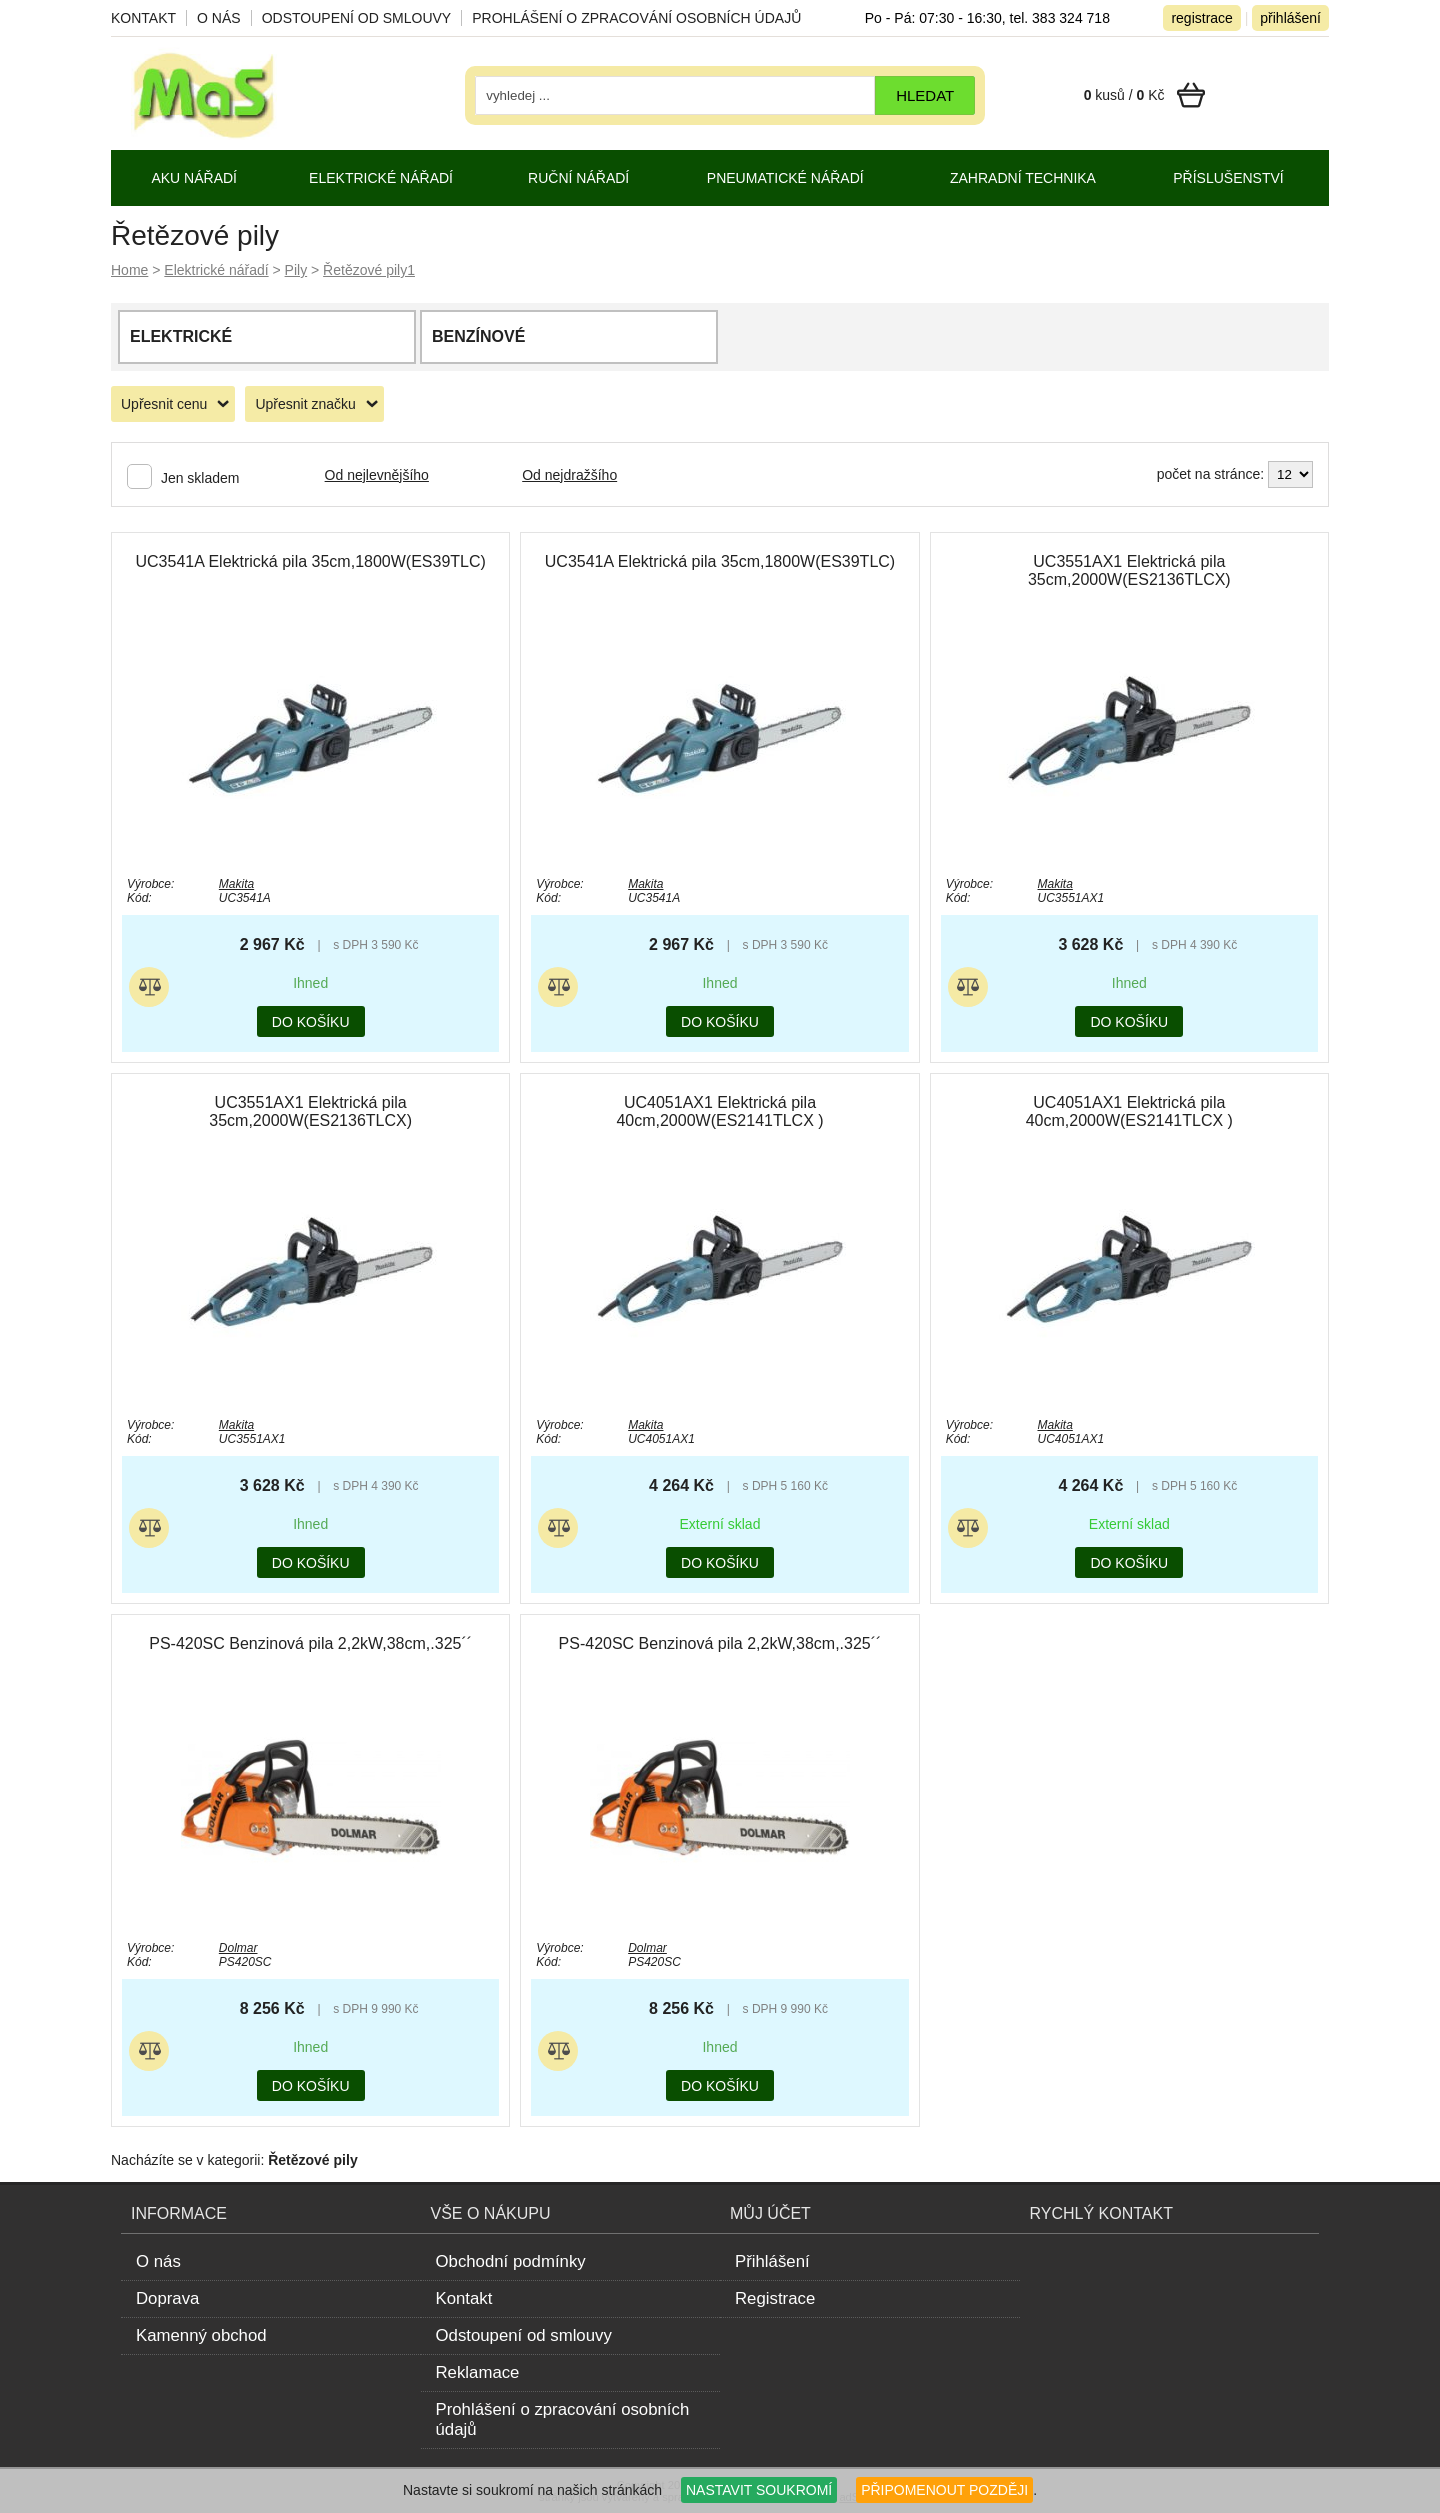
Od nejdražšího (569, 475)
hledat (925, 95)
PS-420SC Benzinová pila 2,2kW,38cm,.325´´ (310, 1643)
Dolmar (238, 1948)
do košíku (311, 1022)
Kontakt (143, 18)
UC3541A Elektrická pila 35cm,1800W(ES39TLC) (310, 561)
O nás (219, 18)
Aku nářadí (194, 178)
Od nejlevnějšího (377, 475)
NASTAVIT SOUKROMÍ (759, 2490)
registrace (1201, 18)
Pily (296, 270)
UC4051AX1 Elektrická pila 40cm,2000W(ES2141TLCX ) (719, 1111)
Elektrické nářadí (216, 270)
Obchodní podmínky (511, 2261)
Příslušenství (1228, 178)
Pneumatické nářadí (785, 178)
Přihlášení (772, 2261)
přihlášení (1290, 18)
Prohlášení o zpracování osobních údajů (636, 18)
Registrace (775, 2298)
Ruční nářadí (578, 178)
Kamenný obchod (201, 2335)
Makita (236, 884)
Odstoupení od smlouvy (357, 18)
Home (129, 270)
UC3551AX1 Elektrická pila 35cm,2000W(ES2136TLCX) (1129, 570)
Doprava (167, 2298)
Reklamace (478, 2372)
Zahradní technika (1023, 178)
